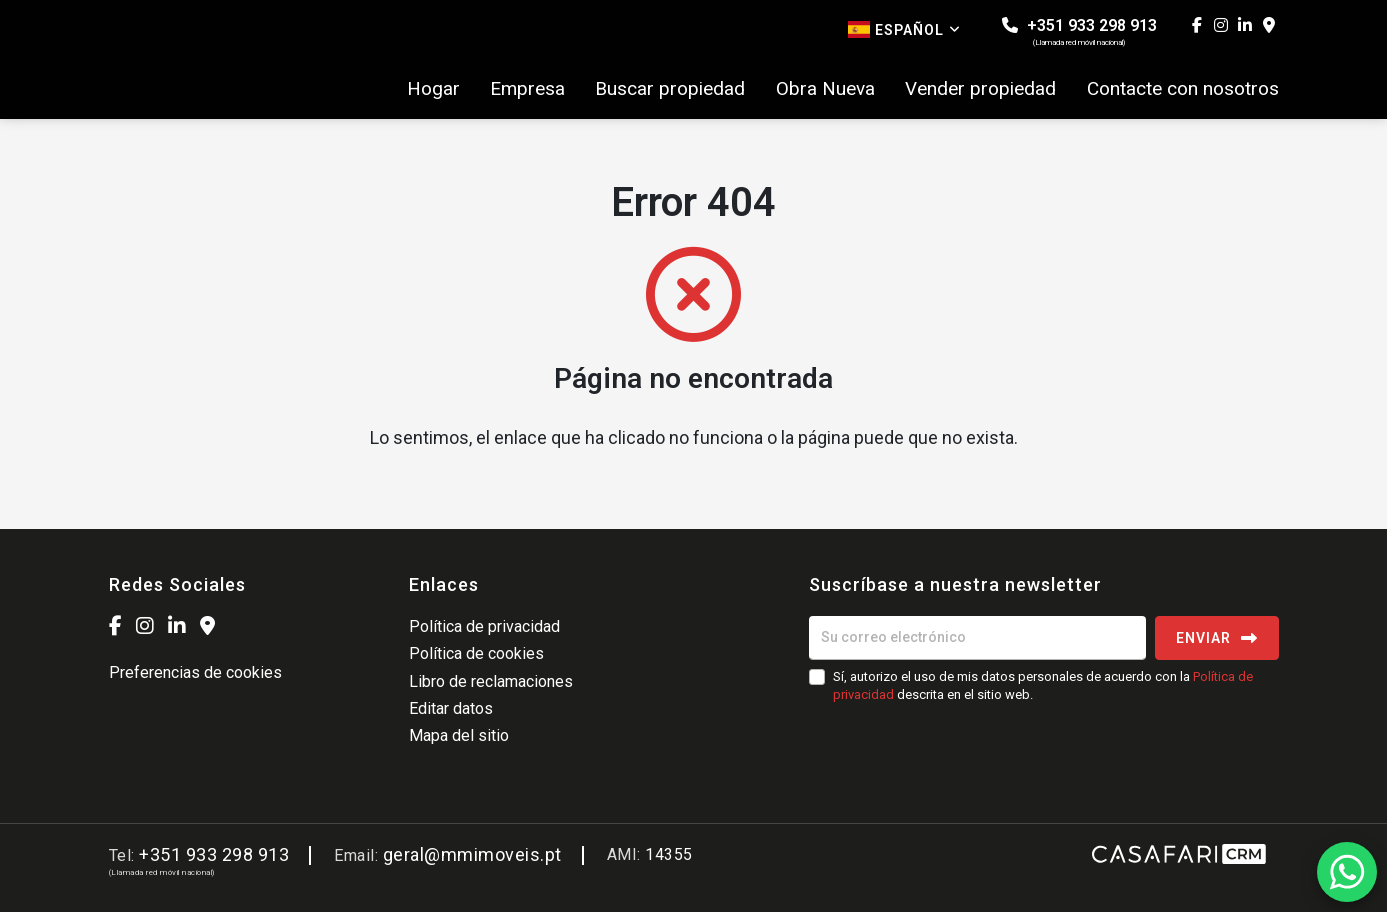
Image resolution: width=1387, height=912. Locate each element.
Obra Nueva (825, 89)
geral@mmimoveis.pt (472, 854)
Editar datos (451, 708)
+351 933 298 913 (1079, 31)
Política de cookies (476, 653)
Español (904, 29)
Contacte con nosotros (1183, 89)
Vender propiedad (980, 89)
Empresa (527, 89)
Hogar (433, 89)
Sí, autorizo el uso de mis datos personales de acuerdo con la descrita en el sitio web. (1043, 685)
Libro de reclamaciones (491, 681)
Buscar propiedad (670, 89)
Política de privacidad (484, 626)
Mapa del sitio (459, 735)
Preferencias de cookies (195, 672)
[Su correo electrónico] (977, 638)
